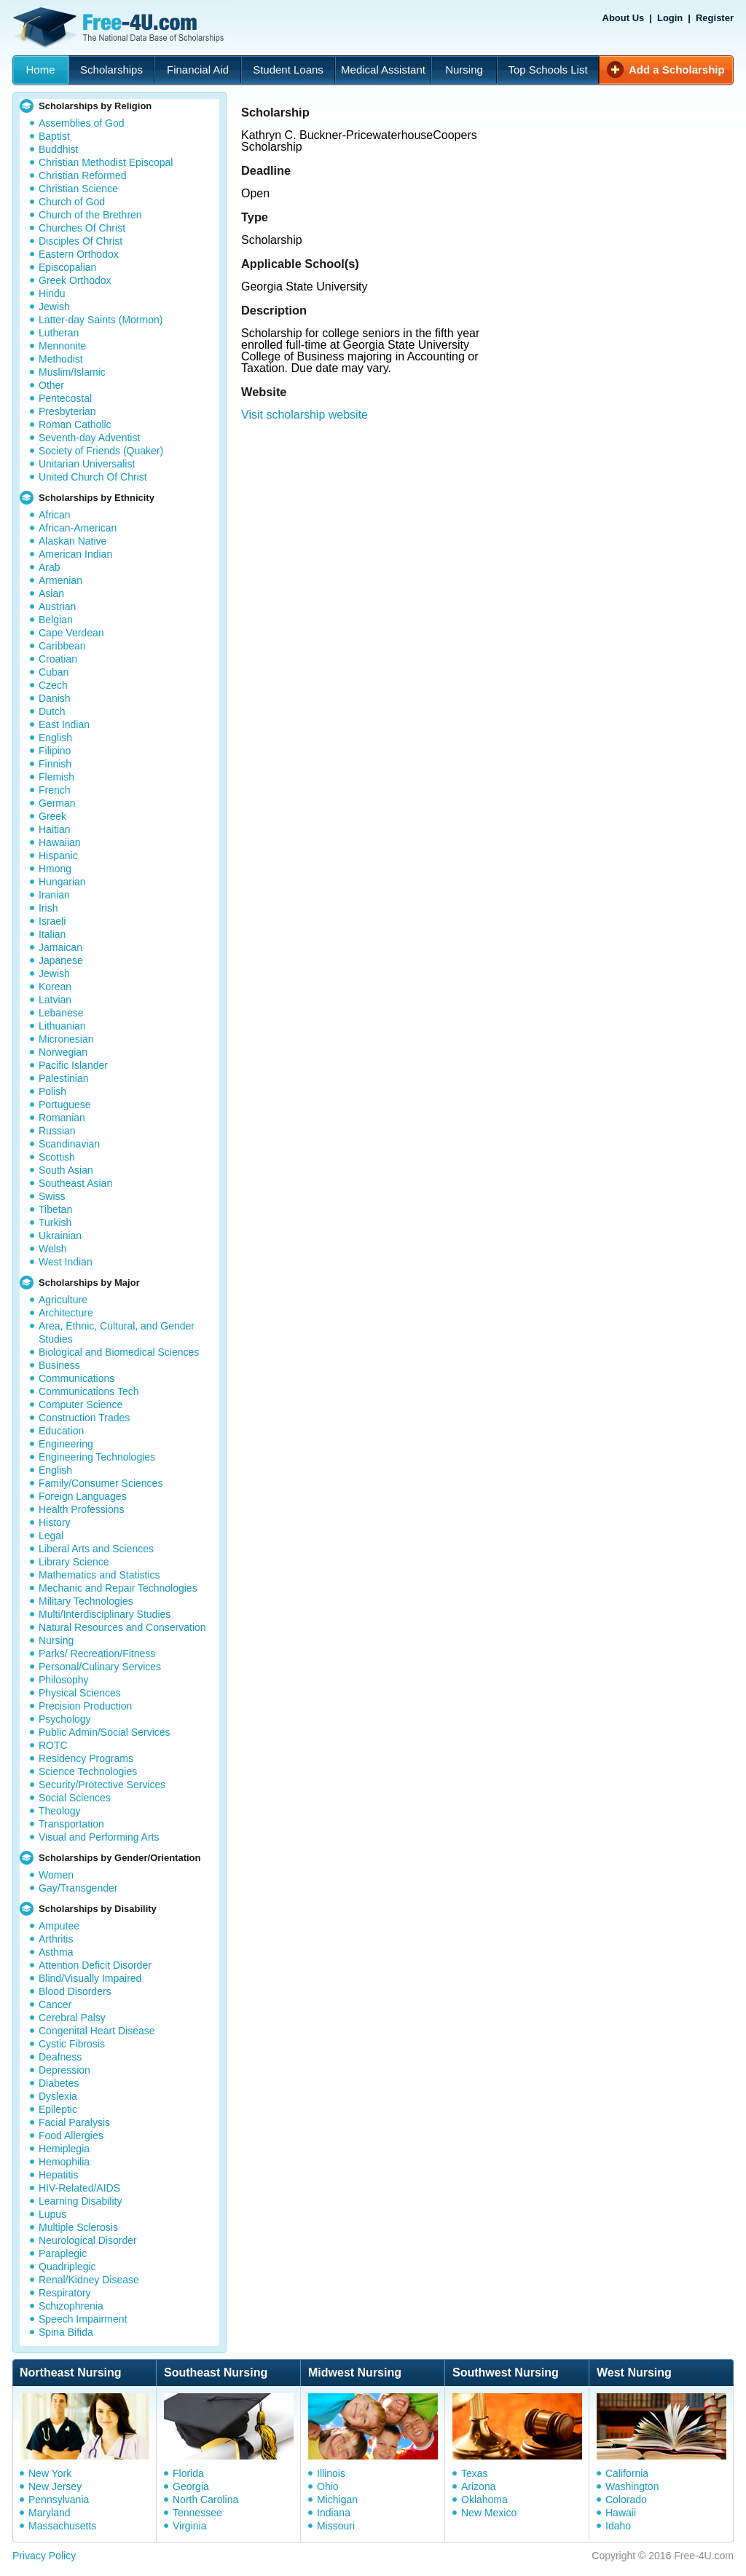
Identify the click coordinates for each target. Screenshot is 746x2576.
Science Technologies (88, 1771)
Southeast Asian (75, 1183)
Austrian (57, 606)
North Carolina (205, 2499)
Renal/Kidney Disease (89, 2279)
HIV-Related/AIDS (79, 2188)
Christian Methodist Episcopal (106, 162)
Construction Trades (84, 1417)
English (55, 737)
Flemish (56, 777)
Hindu (52, 293)
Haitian (55, 829)
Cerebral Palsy (72, 2017)
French (55, 790)
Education (61, 1431)
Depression (64, 2070)
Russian (57, 1131)
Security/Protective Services (102, 1784)
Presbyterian (67, 411)
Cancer (55, 2004)
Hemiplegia (64, 2148)
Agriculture (63, 1299)
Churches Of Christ (82, 228)
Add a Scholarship (677, 69)
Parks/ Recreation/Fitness (97, 1653)
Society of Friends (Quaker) (101, 451)
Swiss (52, 1196)
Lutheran (59, 333)
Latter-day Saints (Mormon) (100, 319)
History (55, 1522)
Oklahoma (484, 2499)
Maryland (49, 2512)
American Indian (75, 554)
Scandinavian (69, 1144)
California (626, 2473)
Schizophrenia (71, 2306)
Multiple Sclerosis (78, 2227)
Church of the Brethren (90, 215)
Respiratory (65, 2293)
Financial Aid (198, 69)
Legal (51, 1535)
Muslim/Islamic (72, 372)
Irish (48, 908)
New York (49, 2473)
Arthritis (56, 1939)
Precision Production (85, 1706)
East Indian (64, 724)
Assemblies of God (82, 123)
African (55, 515)
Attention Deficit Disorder (95, 1965)
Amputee (59, 1926)
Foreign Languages (83, 1496)
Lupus (52, 2214)
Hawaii (620, 2512)
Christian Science (78, 188)
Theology (60, 1811)
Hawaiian (60, 842)
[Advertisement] (486, 584)
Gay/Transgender (78, 1888)
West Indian (66, 1262)
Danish (55, 698)
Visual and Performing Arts (99, 1837)
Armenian (60, 580)
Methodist (61, 359)
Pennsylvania (58, 2499)
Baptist (54, 136)
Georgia (191, 2486)
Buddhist (58, 149)
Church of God (72, 202)
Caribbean (62, 646)
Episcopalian (67, 267)
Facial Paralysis (74, 2122)
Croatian (58, 659)
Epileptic (58, 2109)
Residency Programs (86, 1758)
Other (51, 385)
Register (715, 17)
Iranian (54, 895)
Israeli (52, 921)
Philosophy (64, 1680)
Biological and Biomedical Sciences (119, 1352)
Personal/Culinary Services (100, 1666)
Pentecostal (65, 398)
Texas (474, 2473)
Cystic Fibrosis (72, 2044)
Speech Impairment (83, 2319)
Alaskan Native (72, 541)
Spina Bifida (66, 2332)
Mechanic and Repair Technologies (118, 1588)
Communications (76, 1378)
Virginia (189, 2526)
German (57, 803)
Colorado (626, 2499)
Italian (52, 934)
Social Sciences (75, 1797)
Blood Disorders (75, 1991)
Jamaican (60, 947)
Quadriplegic (67, 2266)
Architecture (66, 1313)
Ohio (328, 2486)
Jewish (54, 306)
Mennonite (62, 346)
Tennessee (197, 2512)
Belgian (56, 619)
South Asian (66, 1170)
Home (40, 69)
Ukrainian (60, 1235)
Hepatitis (58, 2175)
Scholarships (111, 69)
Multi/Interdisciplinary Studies (104, 1614)
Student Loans (288, 69)
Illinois (331, 2473)
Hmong (55, 868)
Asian (51, 593)
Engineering (66, 1444)
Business (59, 1365)
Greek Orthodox (75, 280)
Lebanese (61, 1013)
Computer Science (80, 1404)
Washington (632, 2486)
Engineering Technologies (97, 1457)
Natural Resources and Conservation (122, 1627)
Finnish (55, 764)
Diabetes (59, 2083)
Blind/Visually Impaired (90, 1978)
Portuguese (65, 1104)
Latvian (55, 999)
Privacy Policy (44, 2555)
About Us (623, 17)
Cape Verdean (71, 633)
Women (56, 1875)
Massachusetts (62, 2526)
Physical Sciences (80, 1693)
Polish (52, 1091)
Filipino (55, 750)
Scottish (57, 1157)
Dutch (52, 711)
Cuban (53, 672)
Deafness (60, 2057)
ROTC (53, 1745)
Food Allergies (71, 2135)
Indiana (333, 2512)
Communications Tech (88, 1391)
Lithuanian (62, 1026)
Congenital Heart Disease (97, 2030)
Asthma (56, 1952)
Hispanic (58, 855)
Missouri (336, 2526)
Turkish (55, 1222)
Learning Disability (80, 2201)
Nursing (464, 69)
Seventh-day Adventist (89, 437)
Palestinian (64, 1078)
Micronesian (66, 1039)
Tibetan (55, 1209)
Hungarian (62, 882)
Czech (53, 685)
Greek (52, 816)
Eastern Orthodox (79, 254)
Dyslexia (58, 2096)
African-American (78, 528)
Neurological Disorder (88, 2240)
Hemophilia (64, 2162)
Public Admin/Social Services (104, 1732)
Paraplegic (63, 2253)
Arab (49, 567)
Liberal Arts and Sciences (96, 1548)
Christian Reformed (83, 175)
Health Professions (82, 1509)
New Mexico (489, 2512)
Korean (55, 986)
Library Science (74, 1562)
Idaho (618, 2526)
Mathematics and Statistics (99, 1575)
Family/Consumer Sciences (100, 1483)
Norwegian (63, 1052)
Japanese (61, 960)
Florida (188, 2473)
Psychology (65, 1719)
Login (670, 17)
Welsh (53, 1249)
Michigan (337, 2499)
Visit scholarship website (304, 414)
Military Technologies (86, 1601)
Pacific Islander (73, 1065)
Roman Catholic (75, 424)
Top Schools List (547, 69)
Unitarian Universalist (87, 464)
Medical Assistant (383, 69)
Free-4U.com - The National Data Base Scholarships (120, 27)
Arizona (478, 2486)
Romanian (62, 1117)
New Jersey (55, 2486)
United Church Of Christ (93, 477)
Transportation (71, 1824)
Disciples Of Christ (80, 241)
